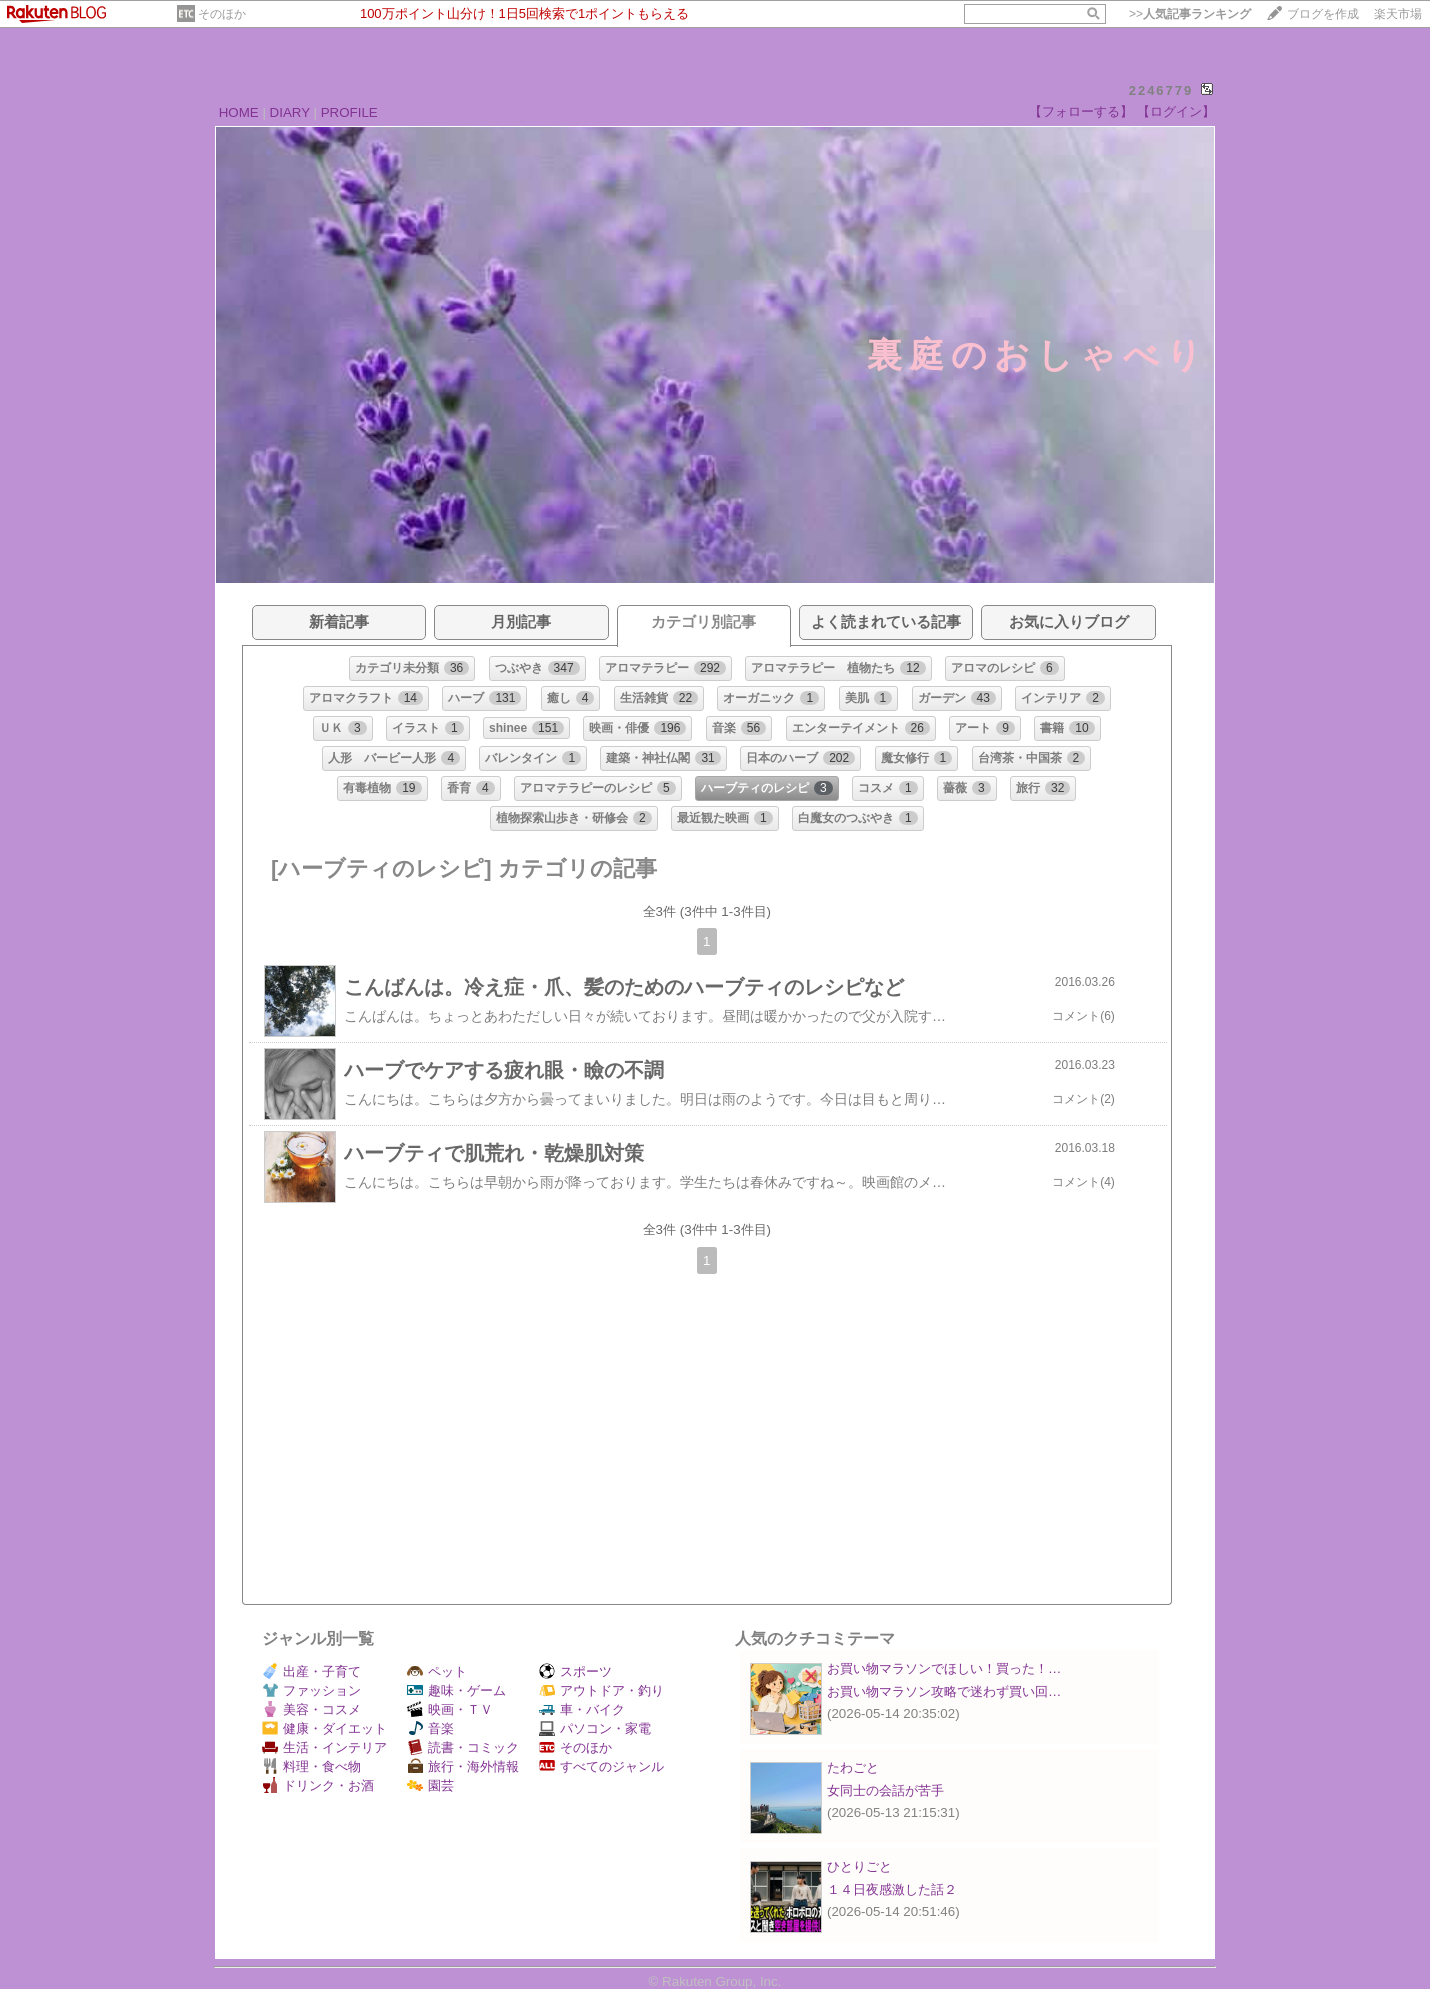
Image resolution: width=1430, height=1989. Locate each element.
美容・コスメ (311, 1709)
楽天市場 (1398, 14)
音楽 (430, 1728)
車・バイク (582, 1709)
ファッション (311, 1690)
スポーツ (575, 1671)
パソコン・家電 (595, 1728)
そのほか (222, 14)
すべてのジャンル (601, 1766)
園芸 (430, 1785)
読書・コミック (463, 1747)
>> (1190, 14)
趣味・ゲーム (456, 1690)
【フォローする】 (1081, 111)
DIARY (290, 112)
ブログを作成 (1323, 14)
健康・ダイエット (324, 1728)
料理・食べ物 (311, 1766)
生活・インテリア (324, 1747)
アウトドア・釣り (601, 1690)
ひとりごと (859, 1866)
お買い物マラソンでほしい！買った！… (944, 1668)
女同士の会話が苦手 (885, 1790)
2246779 (1161, 90)
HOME (239, 112)
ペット (437, 1671)
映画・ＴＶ (450, 1709)
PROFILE (349, 112)
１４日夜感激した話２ (892, 1889)
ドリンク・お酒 (318, 1785)
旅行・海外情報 (463, 1766)
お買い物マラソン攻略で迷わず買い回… (944, 1691)
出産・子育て (311, 1671)
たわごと (853, 1767)
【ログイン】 (1176, 111)
